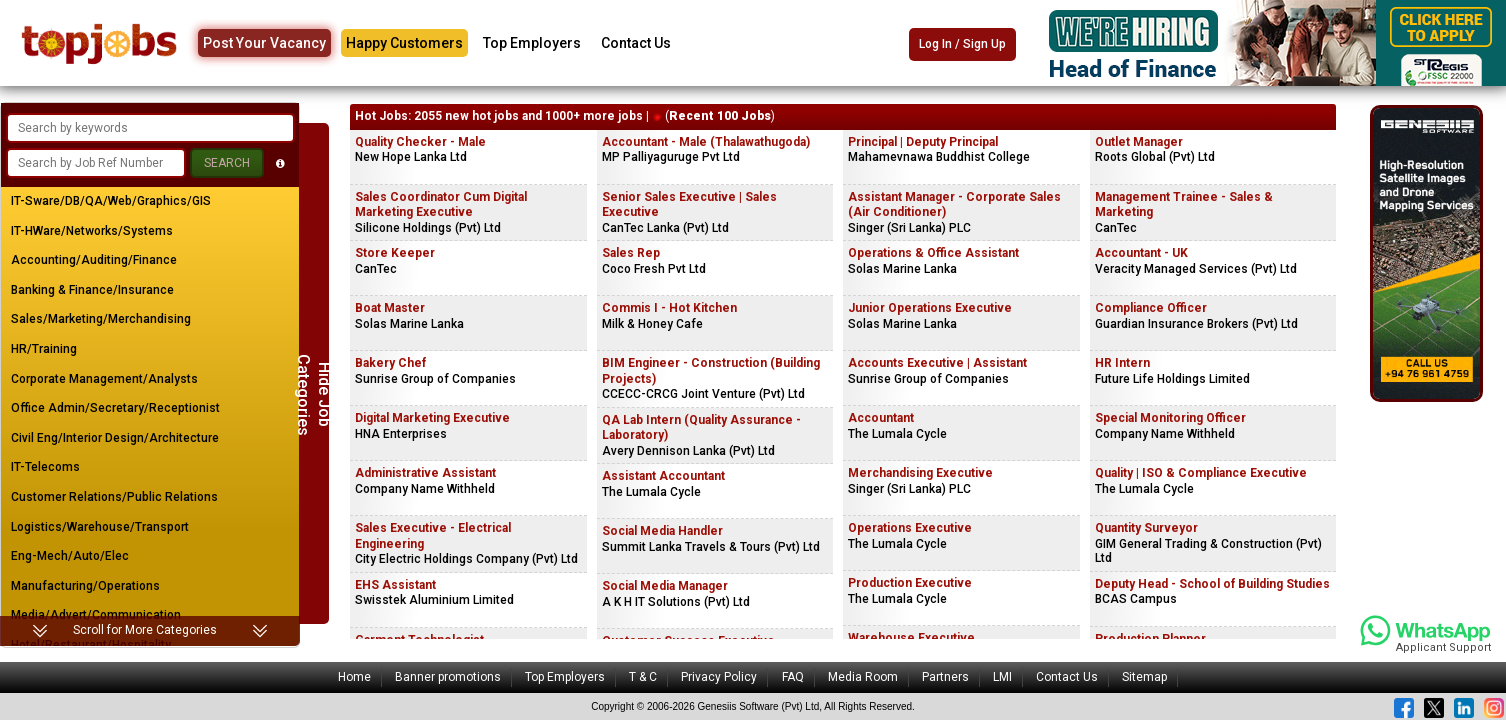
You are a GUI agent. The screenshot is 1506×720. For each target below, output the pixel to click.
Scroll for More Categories (145, 630)
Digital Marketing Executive (432, 418)
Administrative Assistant (425, 473)
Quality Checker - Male (420, 142)
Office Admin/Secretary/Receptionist (115, 408)
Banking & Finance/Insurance (92, 290)
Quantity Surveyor (1146, 528)
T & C (643, 677)
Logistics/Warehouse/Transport (100, 527)
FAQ (793, 677)
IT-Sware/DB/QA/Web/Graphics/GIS (111, 201)
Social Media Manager (665, 586)
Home (354, 677)
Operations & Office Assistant (933, 253)
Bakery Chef (390, 363)
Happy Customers (404, 43)
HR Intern (1122, 363)
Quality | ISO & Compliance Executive (1201, 473)
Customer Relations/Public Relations (114, 497)
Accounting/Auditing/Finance (94, 260)
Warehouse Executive (911, 638)
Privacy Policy (719, 677)
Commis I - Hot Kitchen (669, 308)
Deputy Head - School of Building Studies (1212, 584)
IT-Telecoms (45, 467)
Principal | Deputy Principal (923, 142)
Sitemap (1144, 677)
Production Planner (1150, 639)
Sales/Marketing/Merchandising (101, 319)
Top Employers (532, 43)
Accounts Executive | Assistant (937, 363)
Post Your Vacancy (264, 43)
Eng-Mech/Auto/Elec (70, 556)
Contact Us (636, 43)
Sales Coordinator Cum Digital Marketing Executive (441, 205)
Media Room (863, 677)
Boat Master (390, 308)
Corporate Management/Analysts (104, 379)
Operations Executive (910, 528)
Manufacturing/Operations (85, 586)
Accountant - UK (1141, 253)
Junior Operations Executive (930, 308)
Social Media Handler (662, 531)
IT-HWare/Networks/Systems (92, 231)
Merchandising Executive (920, 473)
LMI (1002, 677)
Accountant (881, 418)
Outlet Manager (1139, 142)
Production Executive (910, 583)
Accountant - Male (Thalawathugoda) (706, 142)
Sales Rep (631, 253)
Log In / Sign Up (962, 44)
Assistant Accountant (663, 476)
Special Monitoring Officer (1170, 418)
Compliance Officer (1151, 308)
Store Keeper (395, 253)
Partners (945, 677)
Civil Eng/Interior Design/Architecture (115, 438)
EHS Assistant (395, 585)
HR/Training (44, 349)
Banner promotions (448, 677)
